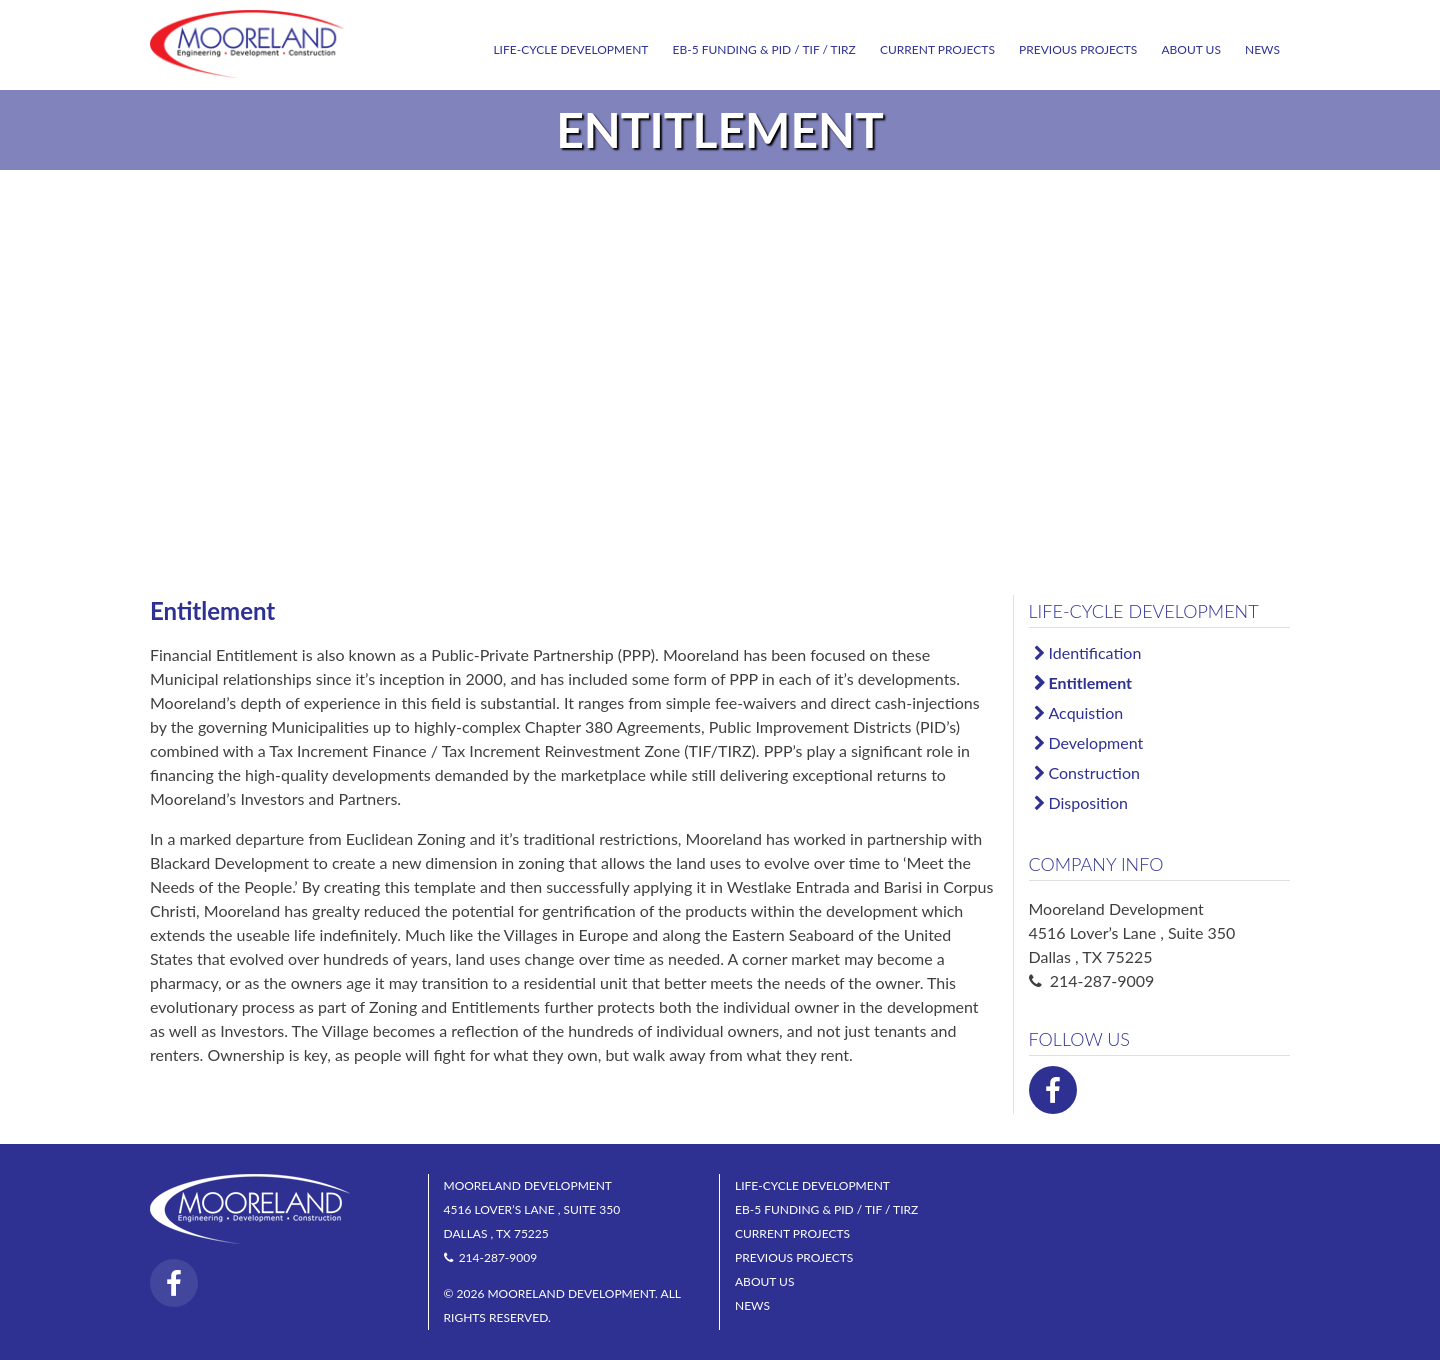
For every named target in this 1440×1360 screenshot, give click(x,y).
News (1262, 49)
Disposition (1088, 802)
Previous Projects (1078, 49)
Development (1096, 742)
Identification (1095, 652)
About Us (1190, 49)
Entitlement (1091, 682)
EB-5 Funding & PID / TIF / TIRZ (764, 49)
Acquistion (1086, 712)
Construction (1094, 772)
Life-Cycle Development (570, 49)
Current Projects (937, 49)
